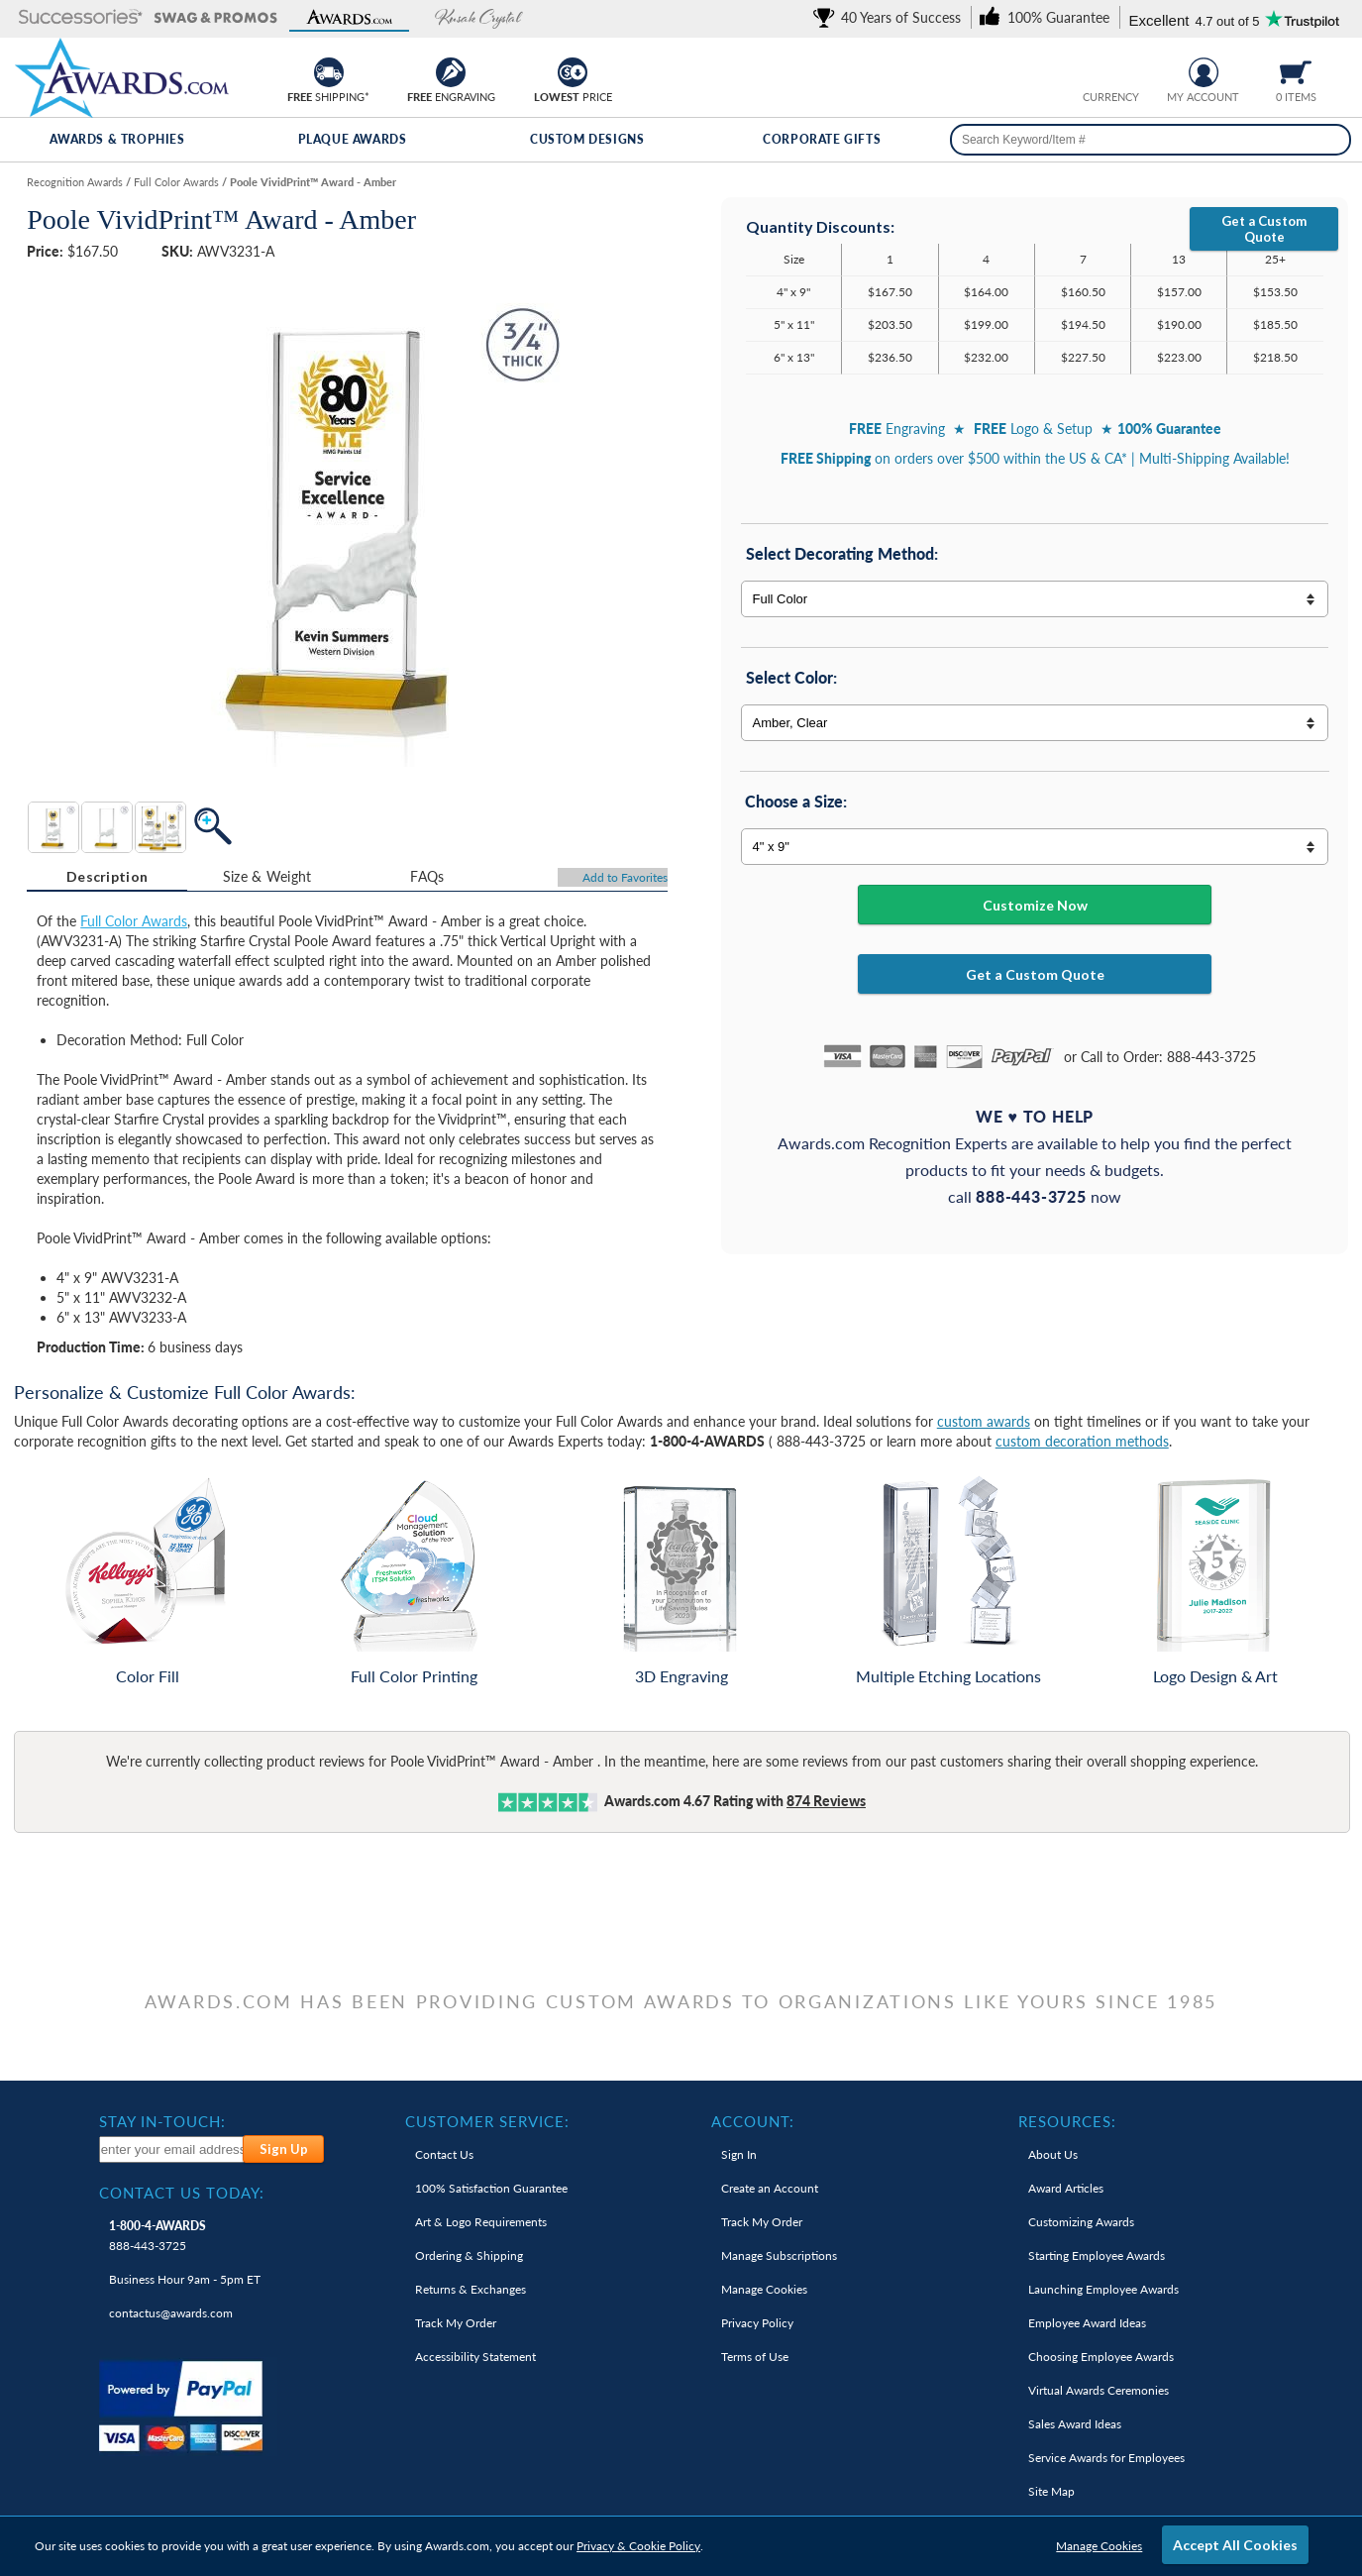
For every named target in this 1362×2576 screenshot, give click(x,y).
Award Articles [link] (1065, 2188)
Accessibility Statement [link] (475, 2356)
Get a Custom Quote (1264, 229)
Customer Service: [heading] (487, 2121)
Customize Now (1035, 905)
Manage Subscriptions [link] (779, 2255)
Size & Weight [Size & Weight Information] (267, 876)
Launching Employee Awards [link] (1103, 2289)
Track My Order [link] (455, 2322)
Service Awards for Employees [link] (1106, 2457)
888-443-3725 (157, 2235)
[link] (890, 17)
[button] (81, 18)
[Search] (1330, 140)
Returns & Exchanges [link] (470, 2289)
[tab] (107, 877)
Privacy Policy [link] (757, 2322)
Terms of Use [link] (754, 2356)
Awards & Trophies (117, 139)
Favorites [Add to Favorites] (625, 877)
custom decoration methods (1082, 1441)
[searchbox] (1150, 140)
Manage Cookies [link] (764, 2289)
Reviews (826, 1800)
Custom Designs (587, 139)
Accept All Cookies (1235, 2544)
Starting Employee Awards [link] (1096, 2255)
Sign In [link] (739, 2154)
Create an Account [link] (769, 2188)
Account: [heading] (752, 2121)
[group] (1110, 69)
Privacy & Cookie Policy (638, 2545)
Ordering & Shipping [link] (469, 2255)
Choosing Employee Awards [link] (1101, 2356)
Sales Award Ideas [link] (1074, 2423)
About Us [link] (1053, 2154)
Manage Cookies (1099, 2545)
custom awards (983, 1421)
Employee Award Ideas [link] (1087, 2322)
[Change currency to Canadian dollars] (1125, 69)
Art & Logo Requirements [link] (481, 2221)
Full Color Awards (133, 920)
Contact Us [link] (444, 2154)
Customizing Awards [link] (1081, 2221)
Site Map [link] (1051, 2491)
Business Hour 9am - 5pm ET (185, 2279)
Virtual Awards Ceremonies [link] (1098, 2390)
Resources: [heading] (1067, 2121)
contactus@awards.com (171, 2313)
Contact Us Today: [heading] (181, 2192)
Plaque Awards (352, 139)
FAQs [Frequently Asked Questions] (427, 876)
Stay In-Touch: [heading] (162, 2121)
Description (107, 876)
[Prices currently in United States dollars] (1095, 69)
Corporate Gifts (822, 139)
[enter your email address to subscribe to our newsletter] (172, 2149)
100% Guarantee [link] (491, 2188)
